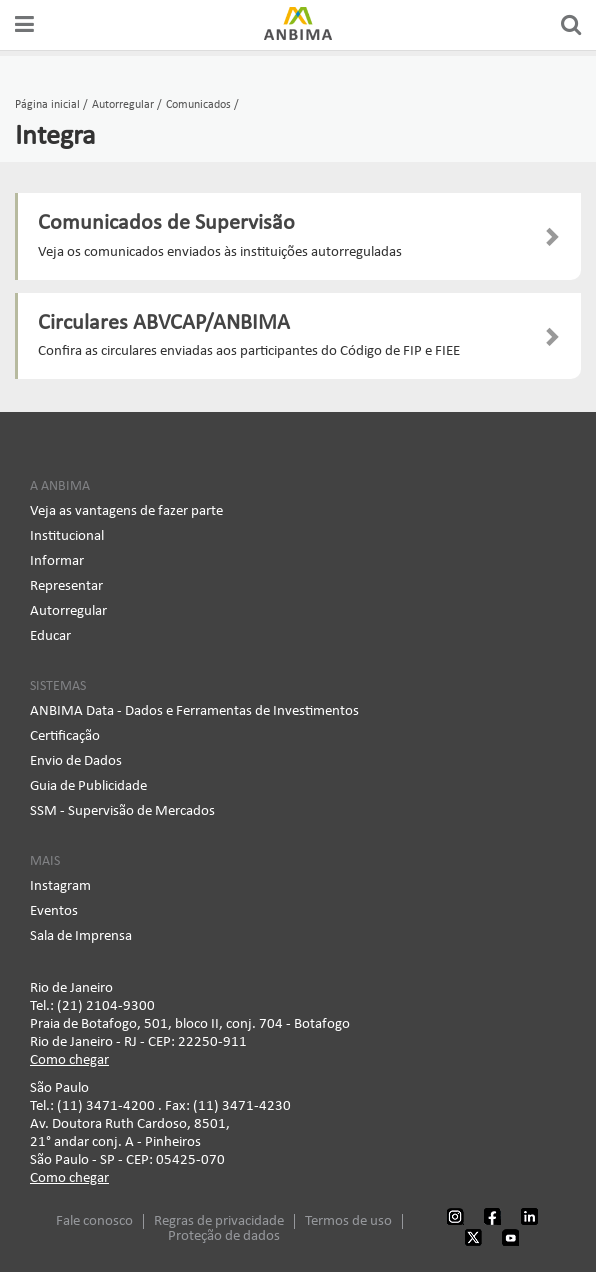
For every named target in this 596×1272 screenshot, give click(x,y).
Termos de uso (348, 1221)
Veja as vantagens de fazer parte (126, 511)
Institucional (67, 536)
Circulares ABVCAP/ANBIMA (164, 323)
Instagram (60, 886)
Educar (50, 636)
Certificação (65, 736)
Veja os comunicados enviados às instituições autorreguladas (220, 252)
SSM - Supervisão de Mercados (122, 811)
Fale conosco (94, 1221)
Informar (57, 561)
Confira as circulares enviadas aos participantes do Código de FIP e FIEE (249, 351)
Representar (66, 586)
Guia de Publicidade (88, 786)
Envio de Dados (76, 761)
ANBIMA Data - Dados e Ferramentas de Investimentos (194, 711)
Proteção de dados (224, 1236)
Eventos (54, 911)
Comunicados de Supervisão (166, 223)
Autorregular (68, 611)
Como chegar (69, 1060)
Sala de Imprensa (81, 936)
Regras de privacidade (219, 1221)
